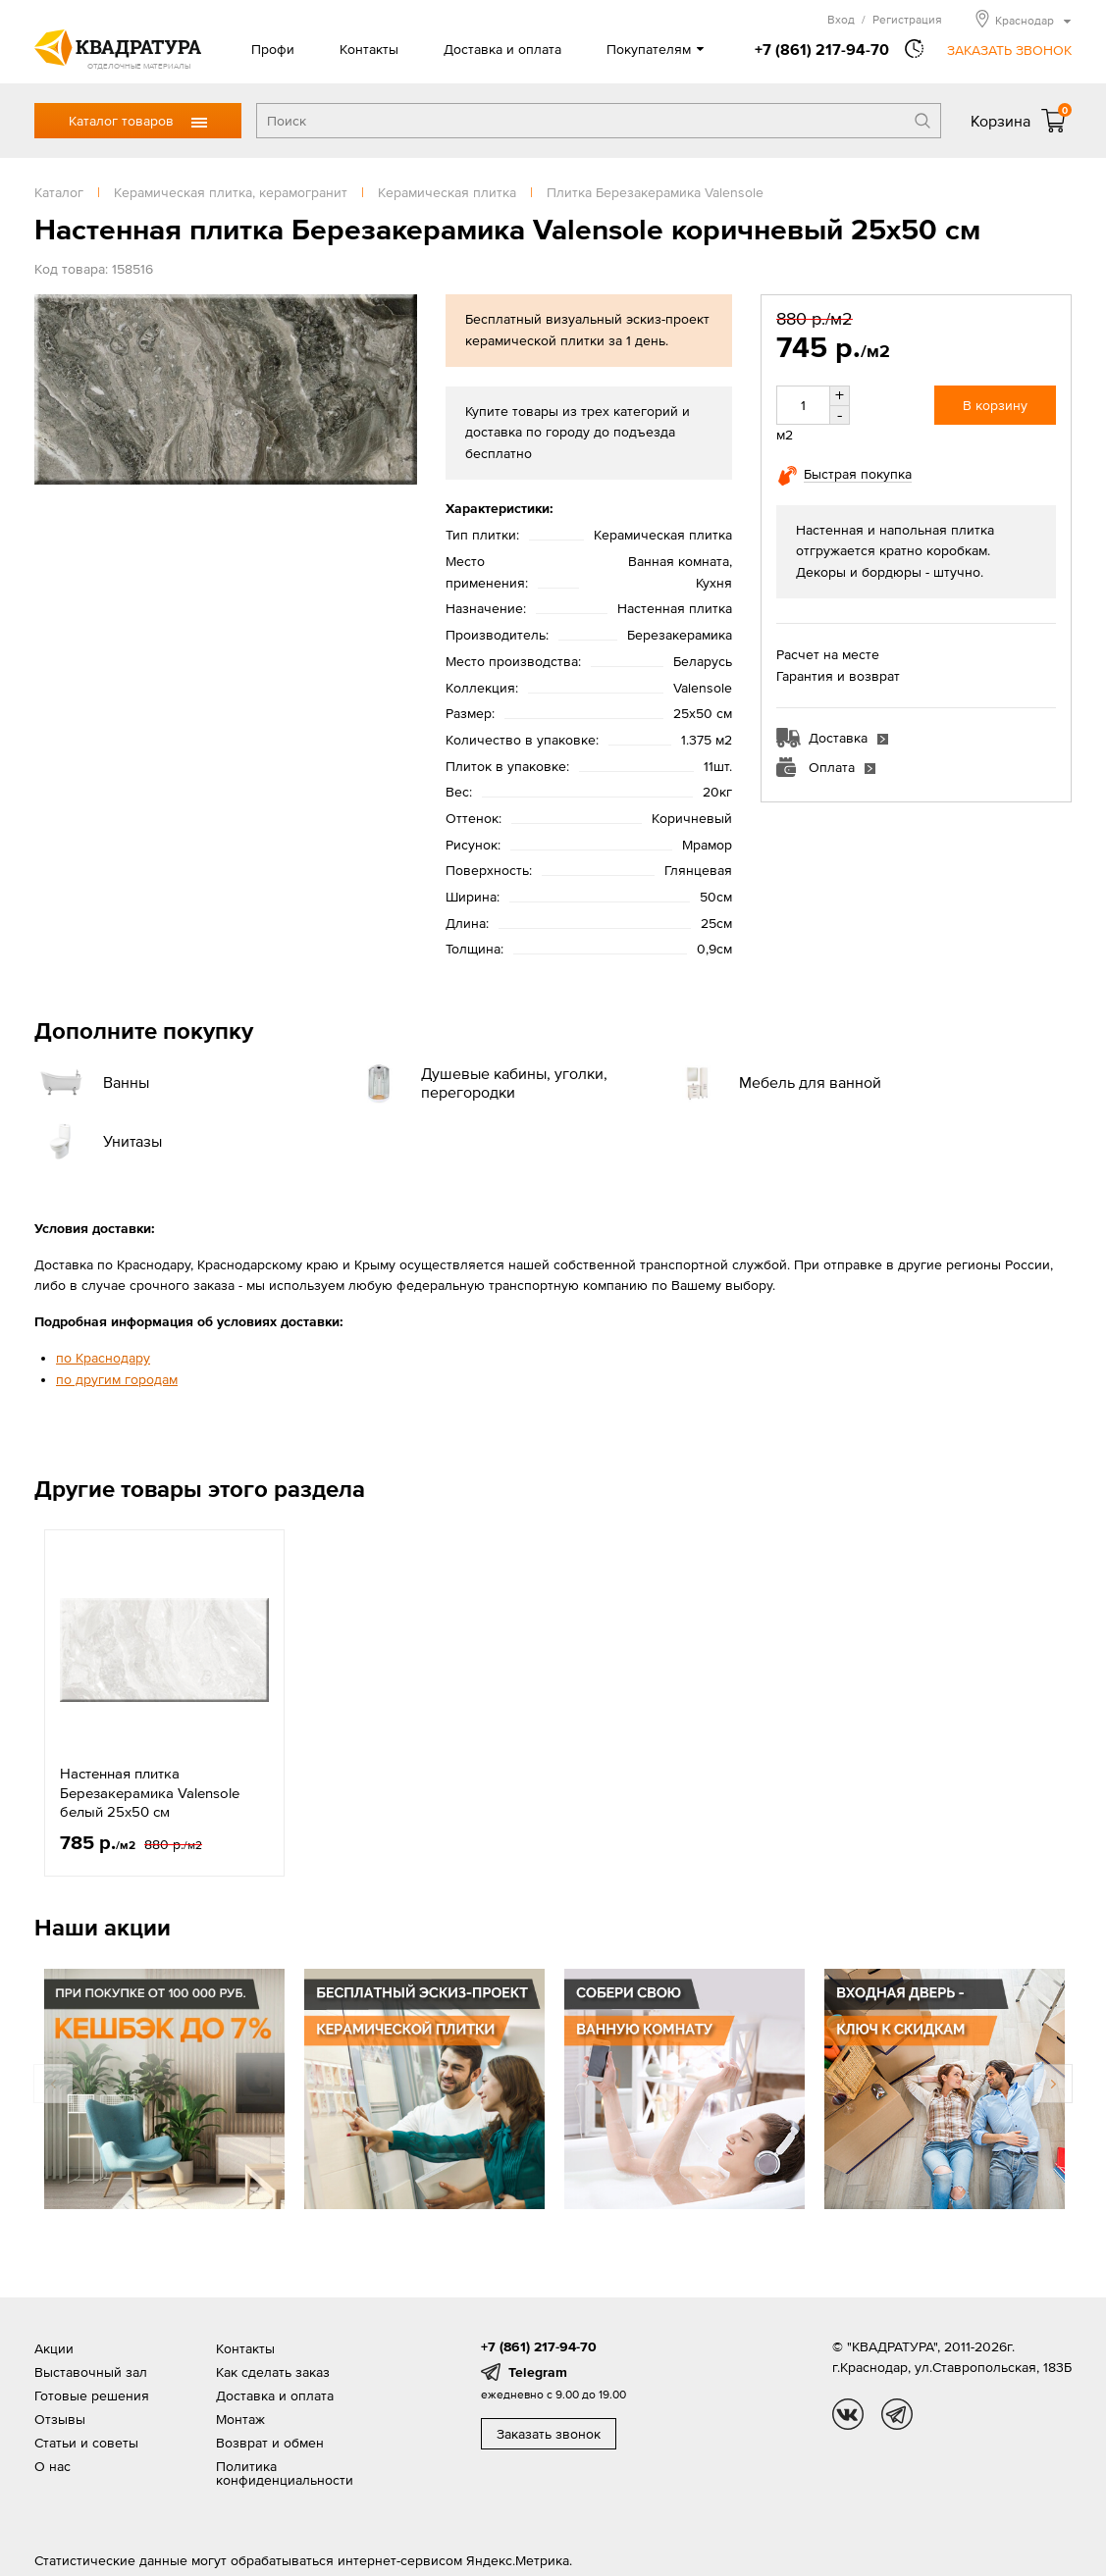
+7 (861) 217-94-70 (822, 49)
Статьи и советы (86, 2442)
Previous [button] (53, 2083)
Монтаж (240, 2419)
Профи (272, 49)
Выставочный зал (90, 2372)
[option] (164, 1703)
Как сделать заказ (273, 2372)
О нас (52, 2466)
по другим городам (117, 1379)
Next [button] (1053, 2083)
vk (848, 2414)
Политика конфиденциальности (284, 2473)
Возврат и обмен (270, 2442)
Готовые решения (91, 2395)
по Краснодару (103, 1357)
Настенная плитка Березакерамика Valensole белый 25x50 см (149, 1792)
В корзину (995, 405)
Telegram (537, 2372)
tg (897, 2414)
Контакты (369, 49)
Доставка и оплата (502, 49)
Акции (54, 2348)
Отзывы (59, 2419)
